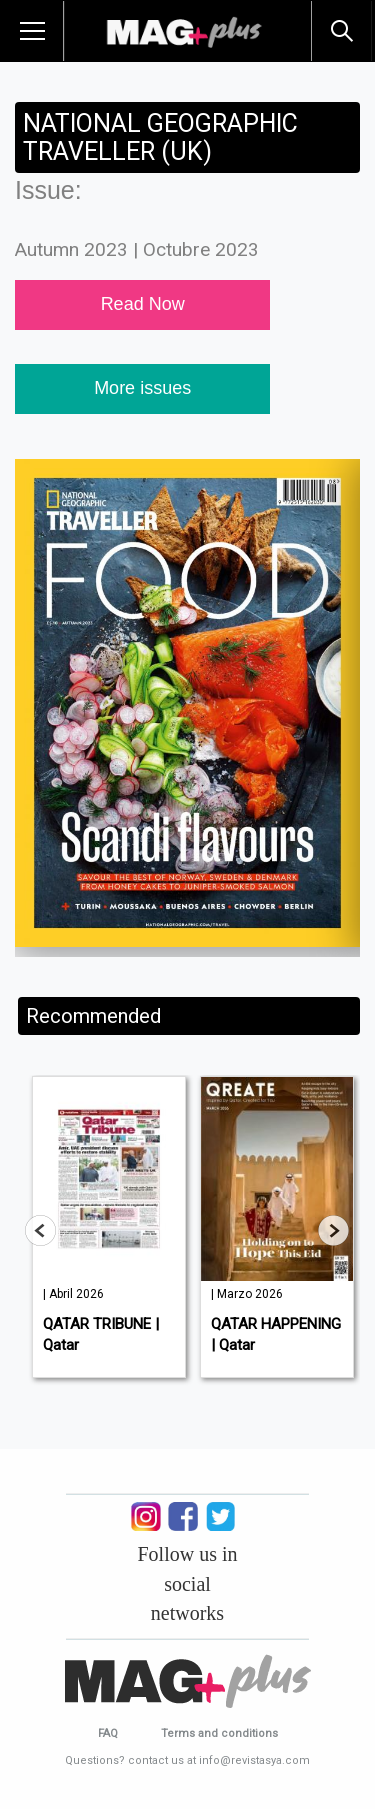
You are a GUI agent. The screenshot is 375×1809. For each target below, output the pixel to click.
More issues (142, 388)
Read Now (143, 304)
